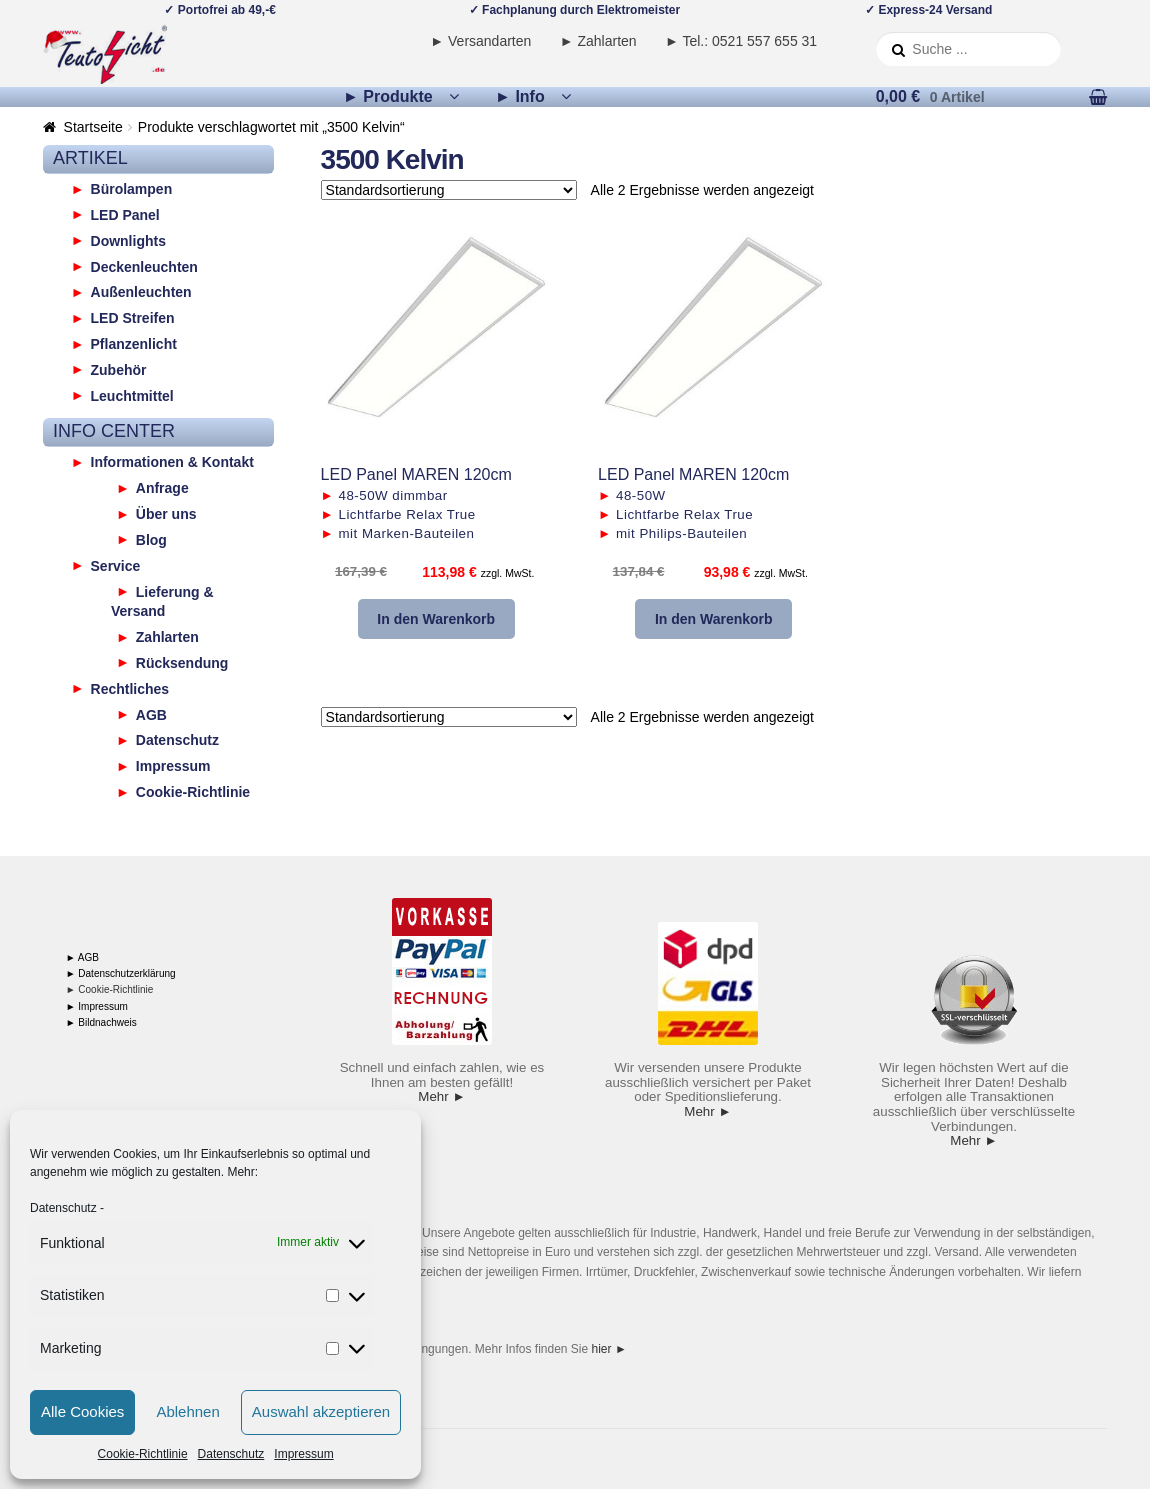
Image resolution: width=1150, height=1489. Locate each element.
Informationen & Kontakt (172, 462)
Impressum (303, 1454)
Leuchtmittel (132, 395)
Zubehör (119, 369)
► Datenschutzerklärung (121, 973)
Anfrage (162, 488)
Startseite (93, 127)
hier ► (609, 1349)
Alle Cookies (82, 1411)
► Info (520, 96)
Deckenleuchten (144, 266)
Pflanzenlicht (134, 344)
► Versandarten (480, 41)
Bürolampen (132, 189)
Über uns (166, 514)
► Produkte (388, 96)
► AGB (82, 957)
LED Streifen (133, 318)
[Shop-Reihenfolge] (449, 190)
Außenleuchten (141, 292)
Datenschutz (63, 1208)
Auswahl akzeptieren (321, 1411)
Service (116, 565)
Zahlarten (167, 637)
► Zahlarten (598, 41)
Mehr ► (441, 1096)
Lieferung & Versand (162, 601)
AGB (151, 714)
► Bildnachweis (101, 1022)
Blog (151, 539)
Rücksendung (182, 662)
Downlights (128, 240)
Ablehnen (187, 1411)
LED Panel (125, 214)
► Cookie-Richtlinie (110, 989)
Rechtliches (130, 688)
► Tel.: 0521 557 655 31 (741, 41)
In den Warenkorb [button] (436, 619)
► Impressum (97, 1006)
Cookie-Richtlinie (143, 1454)
